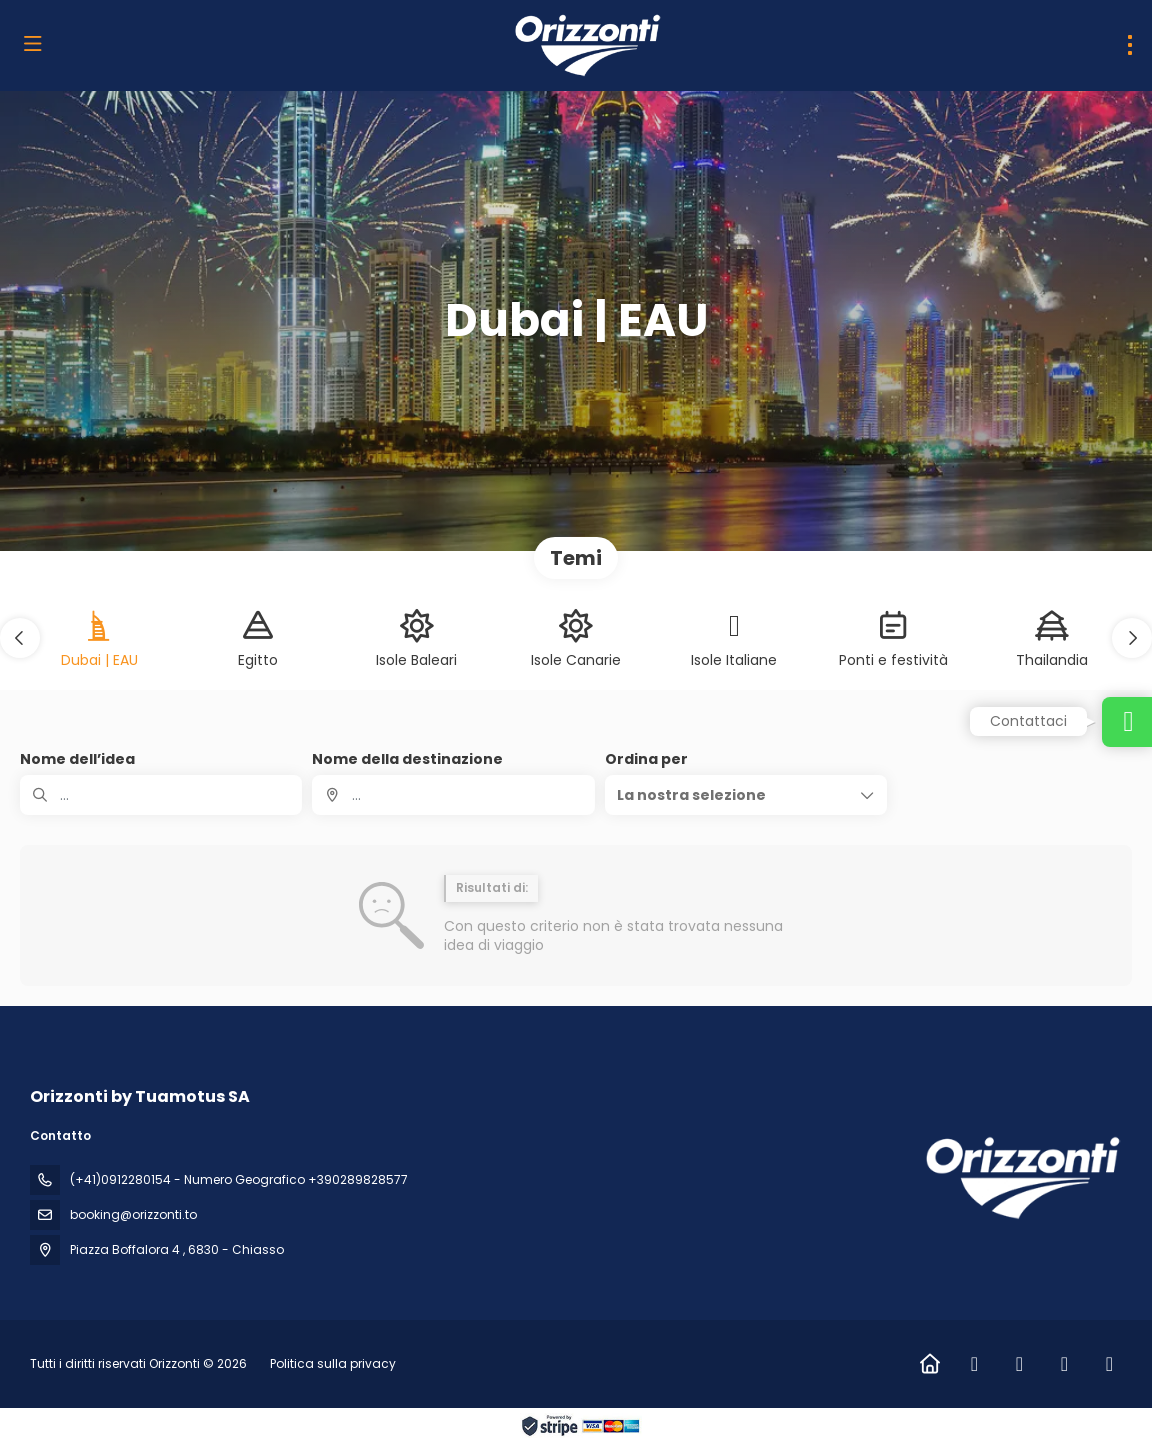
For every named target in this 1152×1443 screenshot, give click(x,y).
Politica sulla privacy (333, 1363)
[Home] (929, 1364)
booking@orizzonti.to (133, 1214)
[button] (20, 638)
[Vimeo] (1109, 1364)
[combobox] (453, 795)
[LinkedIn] (1064, 1364)
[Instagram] (1019, 1364)
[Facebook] (974, 1364)
